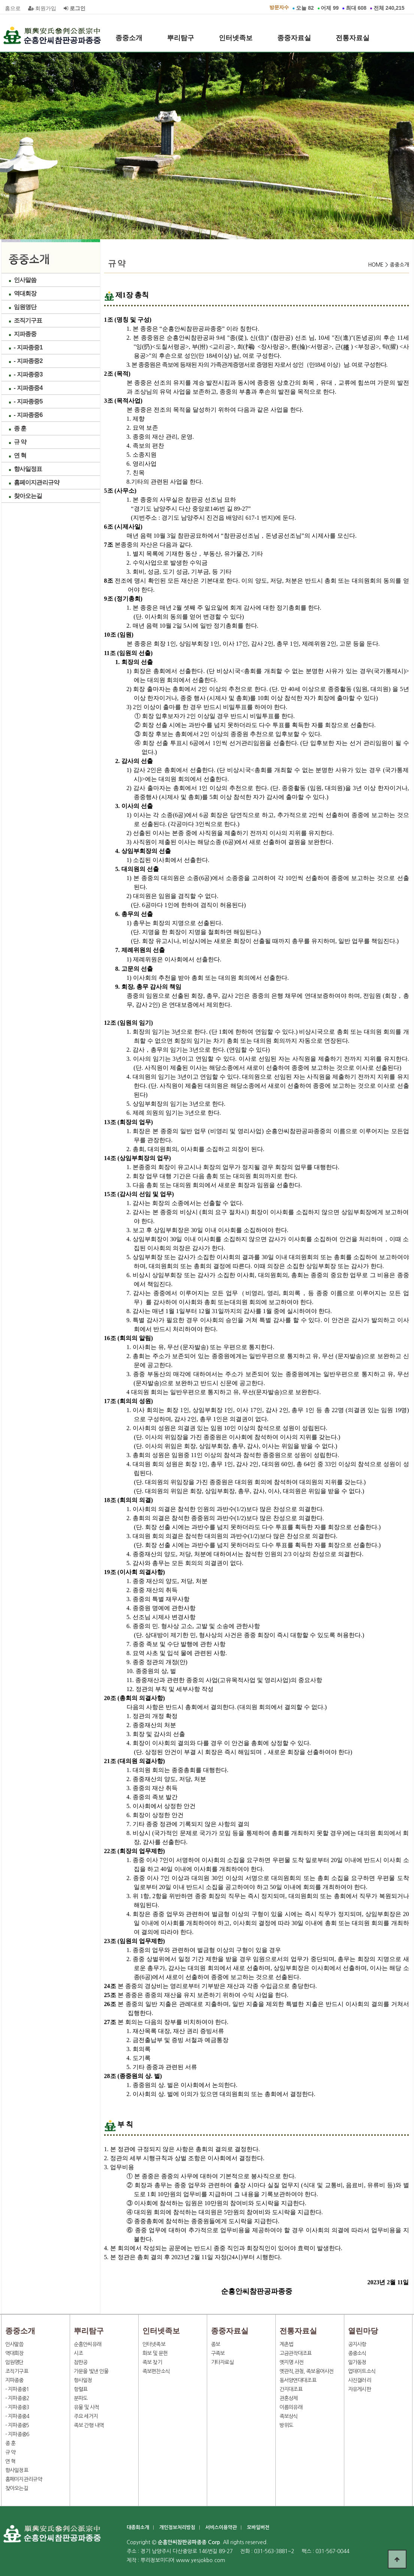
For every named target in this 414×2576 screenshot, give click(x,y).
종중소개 (128, 38)
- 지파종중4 (28, 388)
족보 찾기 (152, 2362)
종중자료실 (294, 38)
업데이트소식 (362, 2371)
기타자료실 (222, 2362)
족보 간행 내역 (89, 2425)
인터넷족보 (236, 38)
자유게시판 (359, 2389)
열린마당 (128, 62)
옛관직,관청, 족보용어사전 (306, 2371)
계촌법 (286, 2344)
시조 (78, 2353)
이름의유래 (291, 2407)
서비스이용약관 (221, 2527)
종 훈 (20, 428)
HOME (376, 264)
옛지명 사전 (291, 2362)
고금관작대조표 (295, 2353)
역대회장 (25, 293)
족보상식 (288, 2416)
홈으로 (13, 8)
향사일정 (83, 2380)
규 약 (20, 442)
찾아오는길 (28, 496)
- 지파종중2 (28, 361)
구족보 (218, 2353)
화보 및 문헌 (155, 2353)
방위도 (286, 2425)
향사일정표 (28, 469)
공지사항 (357, 2344)
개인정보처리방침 (177, 2527)
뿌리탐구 (180, 38)
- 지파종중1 (28, 347)
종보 (215, 2344)
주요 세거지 (86, 2416)
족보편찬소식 (156, 2371)
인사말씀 (25, 280)
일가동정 (357, 2362)
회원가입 (42, 8)
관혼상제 (288, 2398)
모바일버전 (258, 2527)
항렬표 (81, 2389)
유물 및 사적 (86, 2407)
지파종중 (25, 334)
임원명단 (25, 307)
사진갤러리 (359, 2380)
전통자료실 (352, 38)
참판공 (81, 2362)
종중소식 (357, 2353)
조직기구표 (28, 320)
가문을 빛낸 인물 (91, 2371)
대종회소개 (138, 2527)
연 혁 (20, 455)
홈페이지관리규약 (37, 482)
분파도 (81, 2398)
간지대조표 (291, 2389)
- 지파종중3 (28, 374)
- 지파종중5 (28, 401)
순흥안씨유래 (88, 2344)
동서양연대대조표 (297, 2380)
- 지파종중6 (28, 415)
